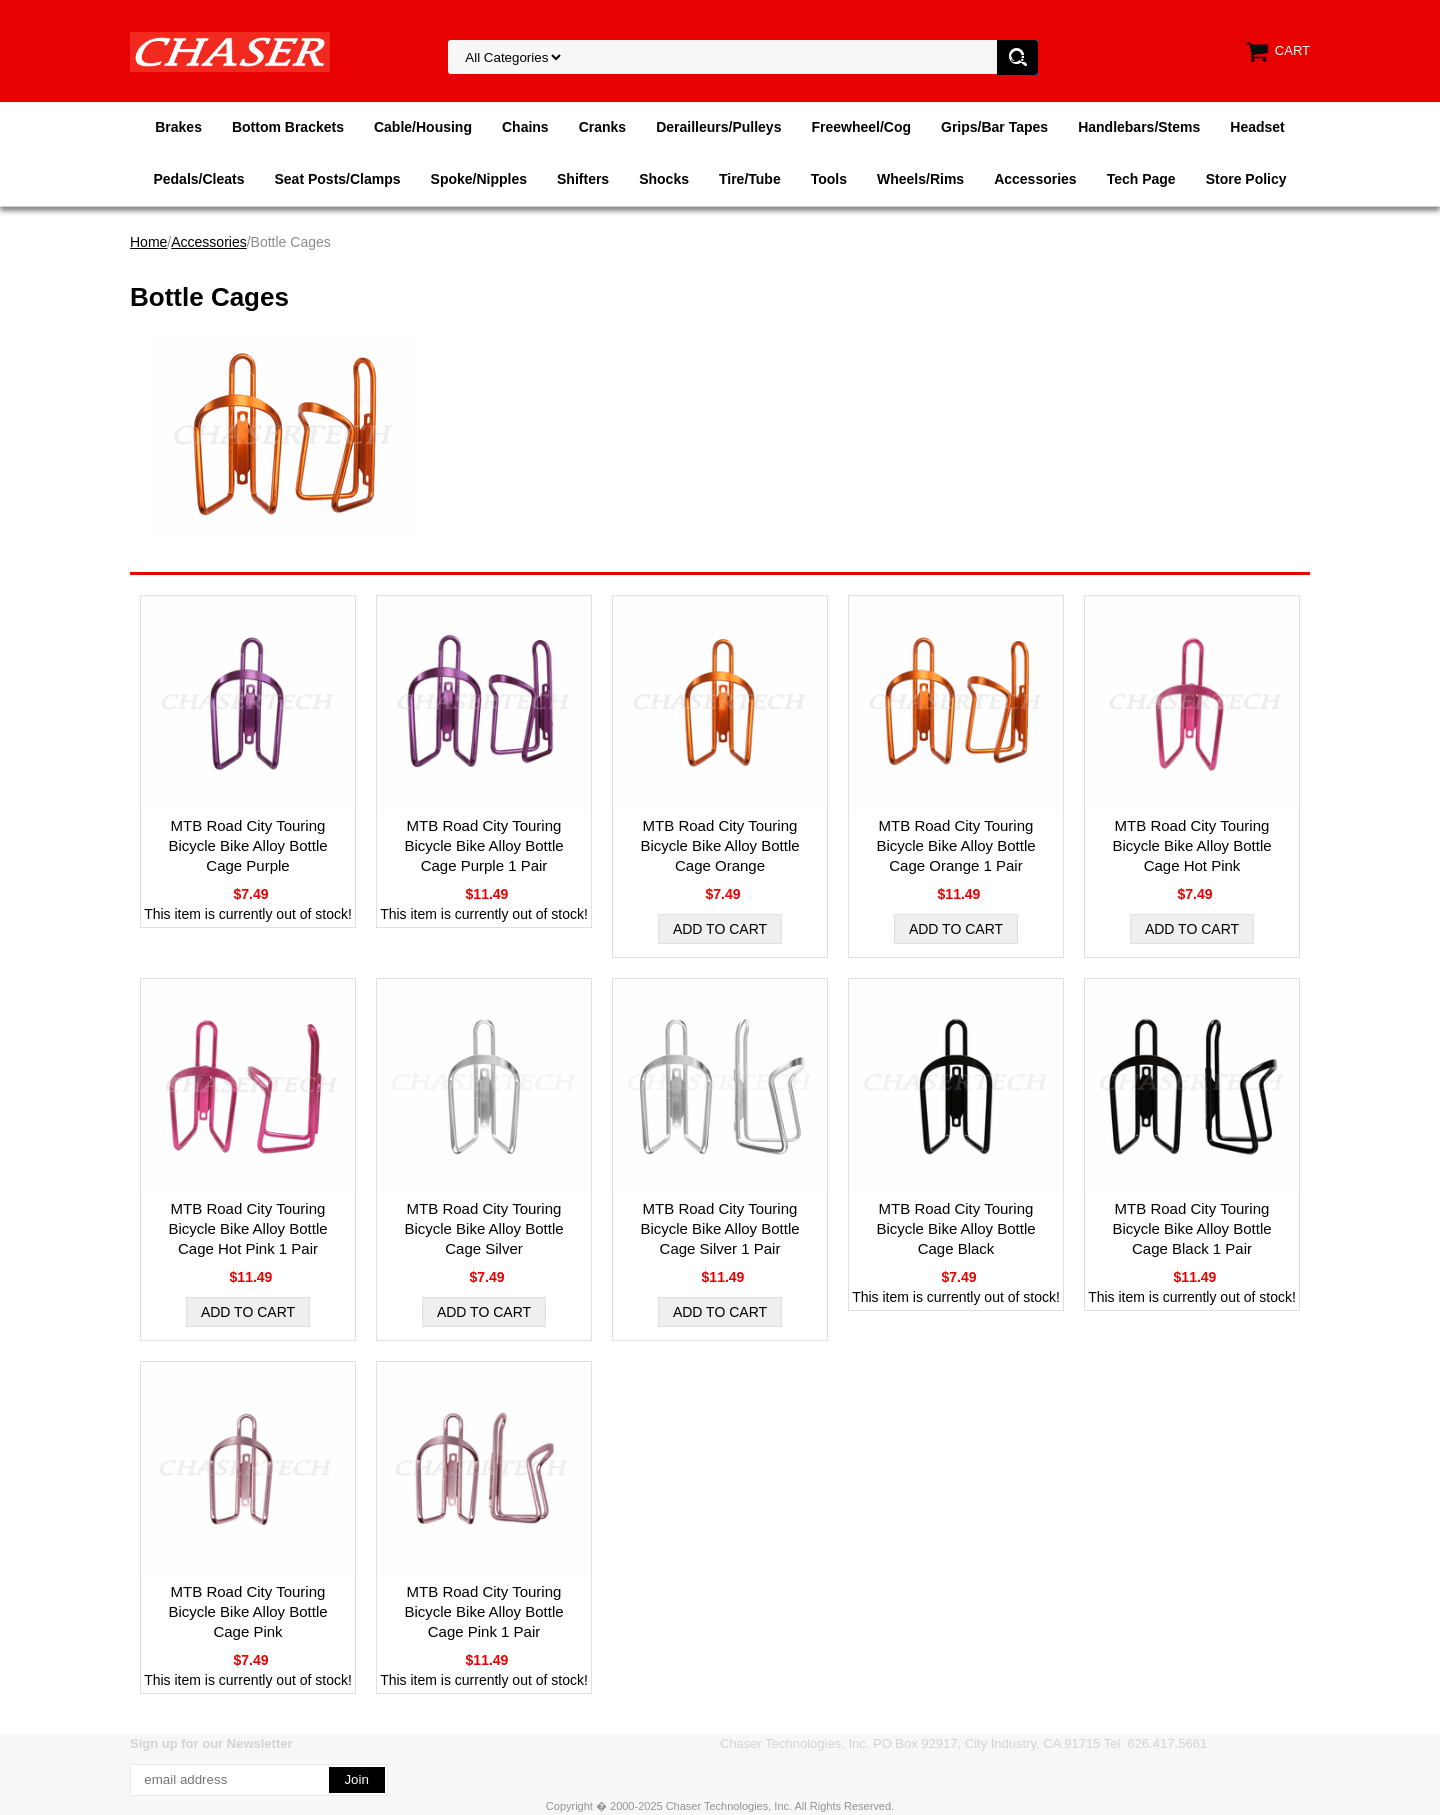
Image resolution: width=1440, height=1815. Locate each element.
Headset (1257, 127)
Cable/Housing (423, 127)
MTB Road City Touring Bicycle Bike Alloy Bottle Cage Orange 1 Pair (955, 845)
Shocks (664, 179)
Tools (829, 179)
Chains (525, 127)
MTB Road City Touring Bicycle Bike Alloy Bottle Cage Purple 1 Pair (483, 845)
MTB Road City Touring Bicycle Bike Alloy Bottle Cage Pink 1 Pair (483, 1611)
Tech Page (1141, 179)
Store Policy (1246, 179)
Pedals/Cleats (198, 179)
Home (148, 242)
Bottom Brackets (288, 127)
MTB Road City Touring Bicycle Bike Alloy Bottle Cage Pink (247, 1611)
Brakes (178, 127)
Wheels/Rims (920, 179)
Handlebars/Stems (1139, 127)
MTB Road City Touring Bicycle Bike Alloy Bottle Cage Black (955, 1228)
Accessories (1035, 179)
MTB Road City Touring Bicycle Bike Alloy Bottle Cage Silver (483, 1228)
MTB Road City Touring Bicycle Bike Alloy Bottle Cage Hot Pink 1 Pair (247, 1228)
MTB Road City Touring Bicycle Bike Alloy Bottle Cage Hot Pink (1191, 845)
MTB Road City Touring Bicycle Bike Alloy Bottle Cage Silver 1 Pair (719, 1228)
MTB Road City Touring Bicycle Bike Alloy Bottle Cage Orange (719, 845)
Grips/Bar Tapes (994, 127)
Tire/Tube (750, 179)
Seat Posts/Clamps (338, 179)
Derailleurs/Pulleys (718, 127)
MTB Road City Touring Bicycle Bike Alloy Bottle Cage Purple (247, 845)
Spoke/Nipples (479, 179)
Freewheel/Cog (861, 127)
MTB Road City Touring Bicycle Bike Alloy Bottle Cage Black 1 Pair (1191, 1228)
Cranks (602, 127)
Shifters (583, 179)
